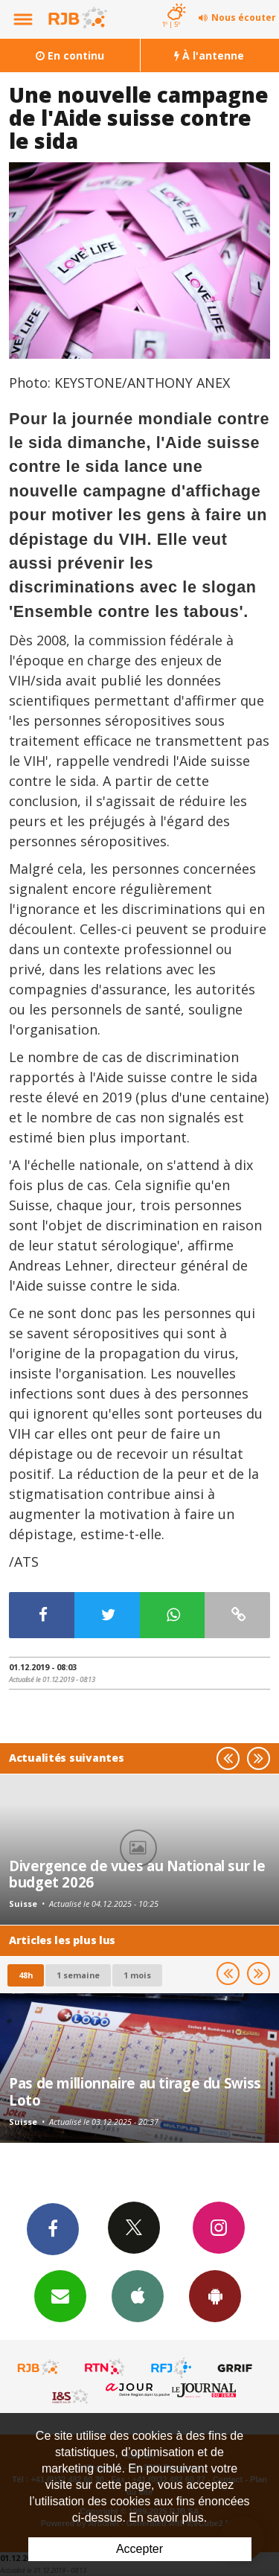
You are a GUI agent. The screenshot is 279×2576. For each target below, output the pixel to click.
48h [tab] (26, 1975)
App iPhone (138, 2295)
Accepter (139, 2549)
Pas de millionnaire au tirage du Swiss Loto (135, 2091)
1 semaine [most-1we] (78, 1975)
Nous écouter (243, 17)
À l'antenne (209, 55)
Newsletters (60, 2295)
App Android (215, 2295)
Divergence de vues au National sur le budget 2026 (137, 1873)
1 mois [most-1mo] (137, 1975)
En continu (70, 55)
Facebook (53, 2228)
